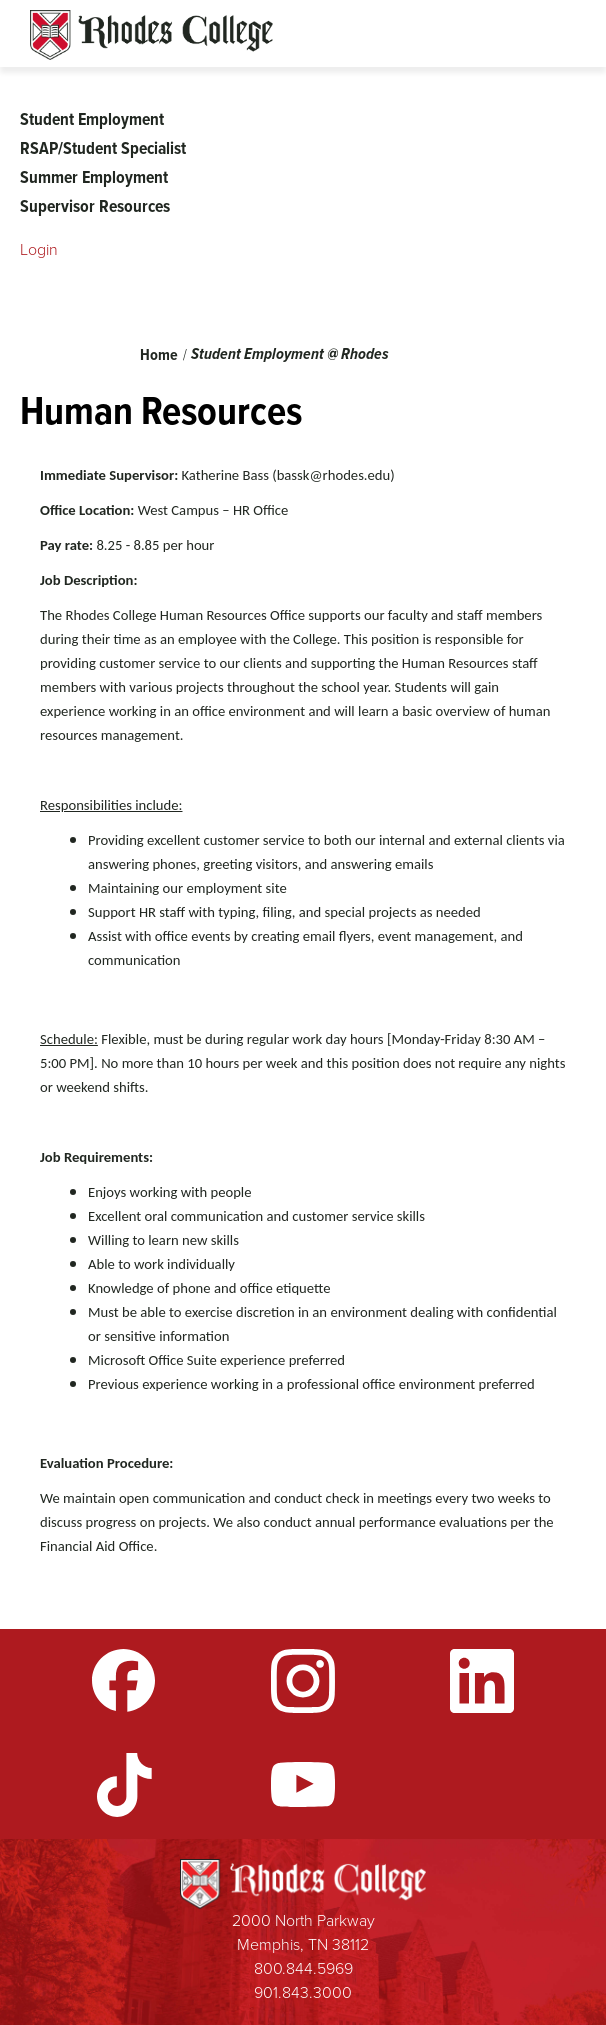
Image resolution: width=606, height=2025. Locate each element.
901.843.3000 (303, 1992)
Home (159, 354)
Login (39, 249)
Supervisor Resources (95, 206)
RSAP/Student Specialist (103, 148)
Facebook (124, 1681)
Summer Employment (94, 177)
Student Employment (92, 119)
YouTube (303, 1785)
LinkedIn (482, 1681)
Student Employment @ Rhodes (290, 353)
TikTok (124, 1785)
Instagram (303, 1681)
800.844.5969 (303, 1968)
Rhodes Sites (151, 35)
